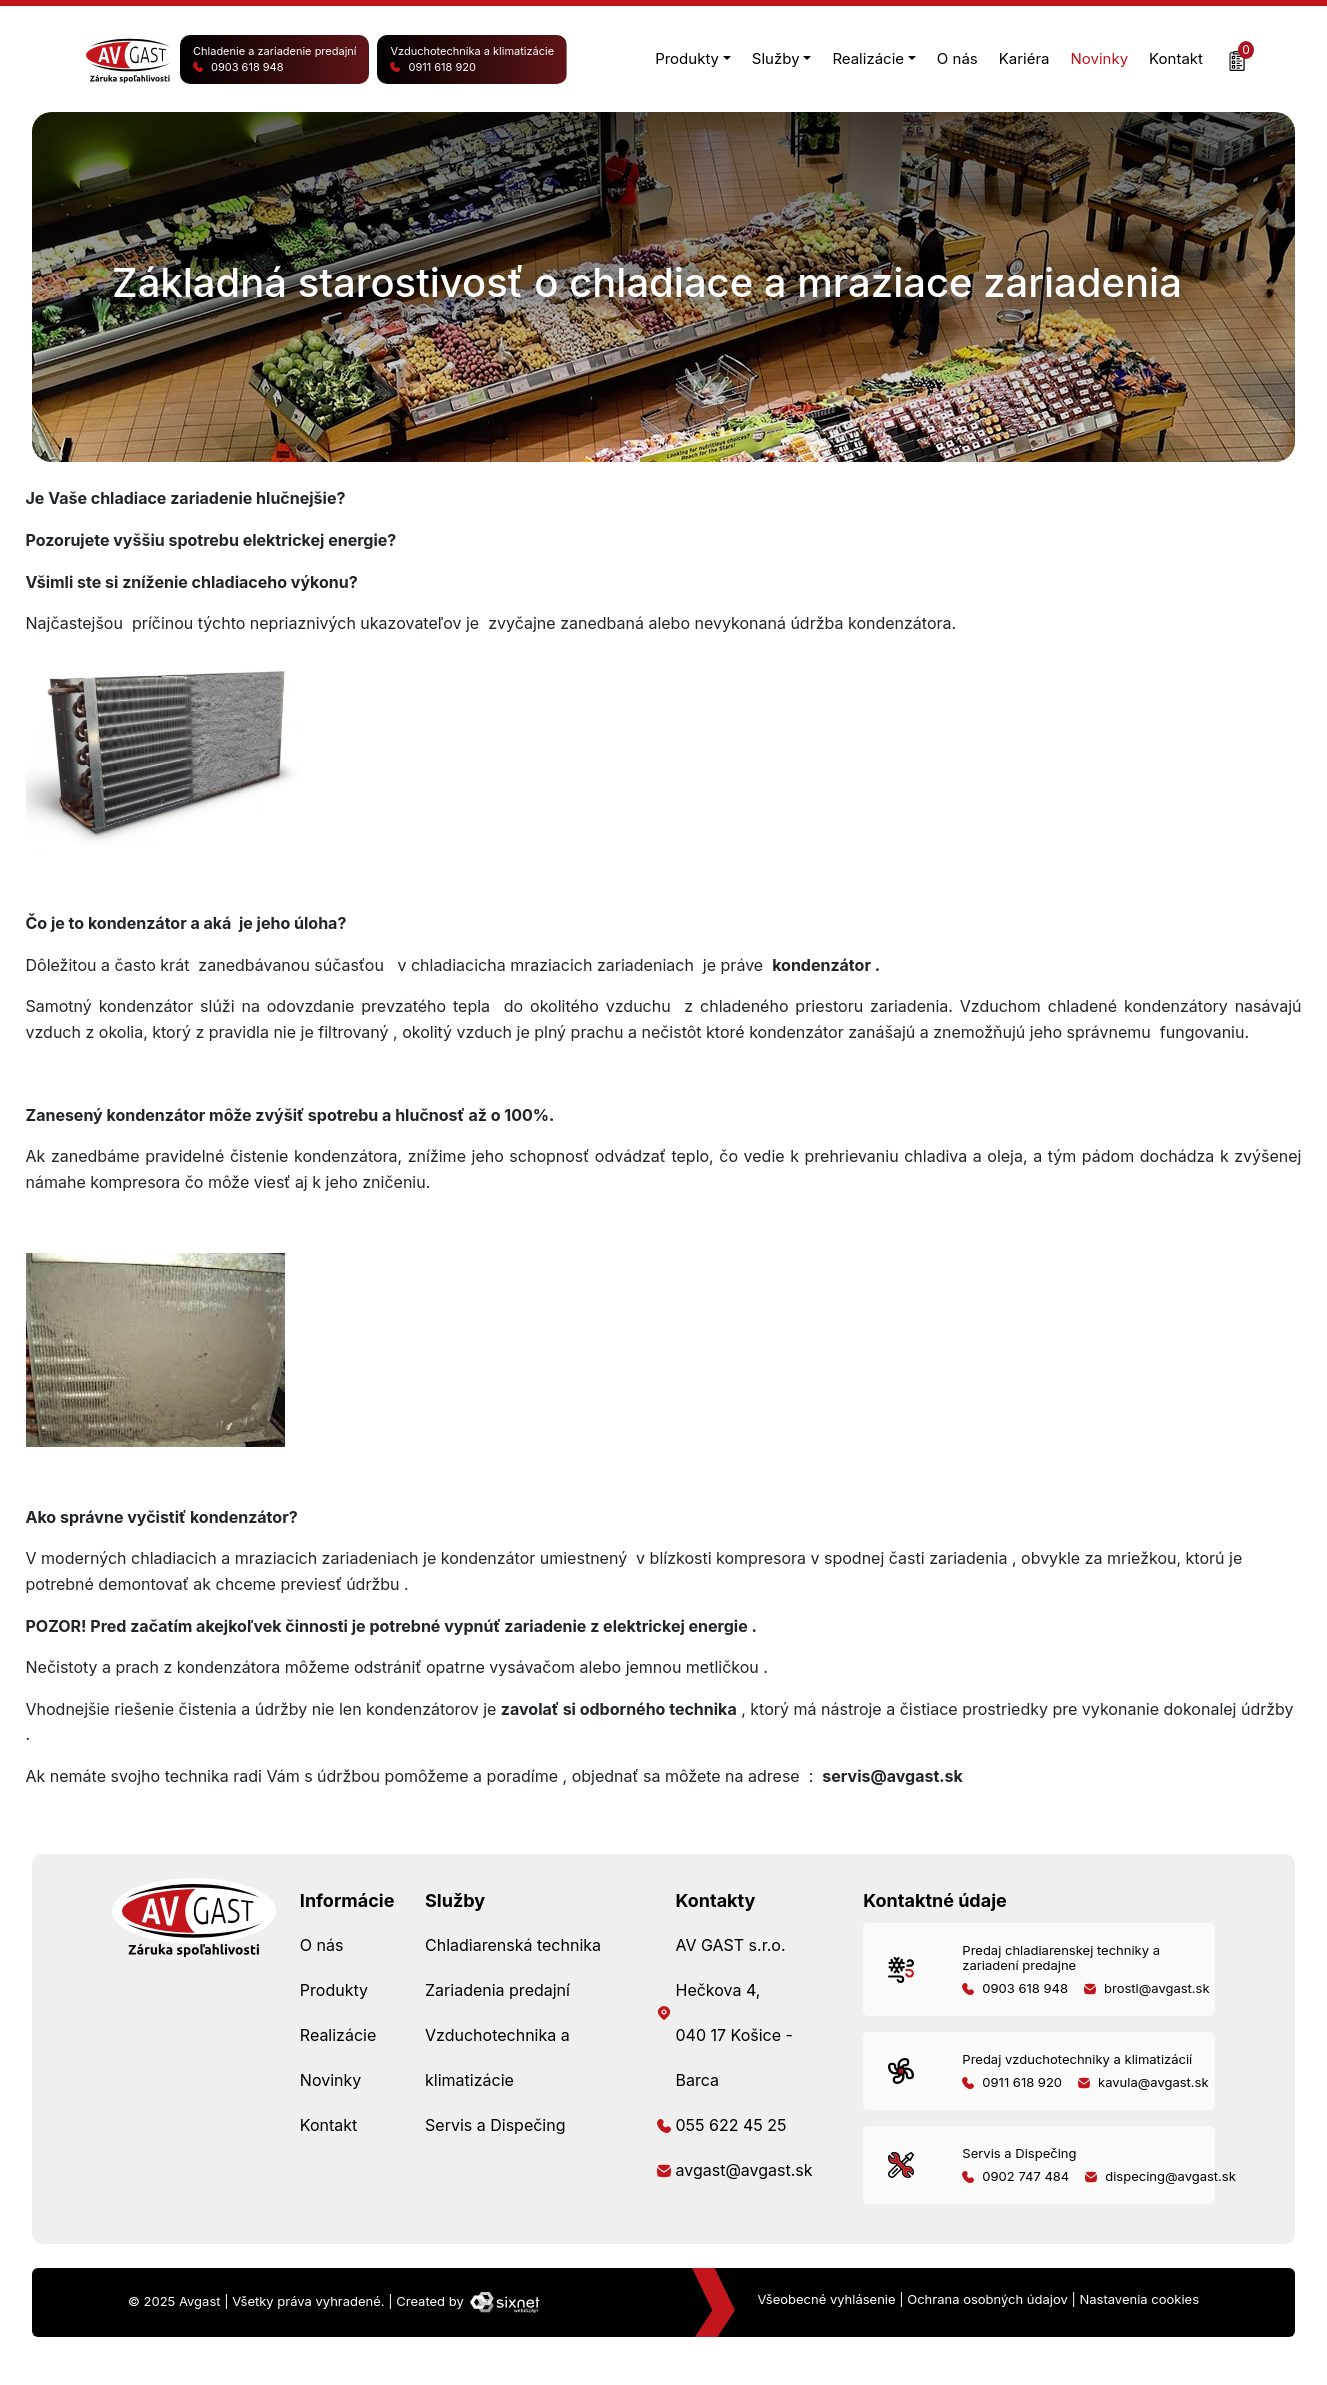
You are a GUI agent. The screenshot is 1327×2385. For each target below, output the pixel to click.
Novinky (1100, 58)
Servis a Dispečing (495, 2125)
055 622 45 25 (730, 2125)
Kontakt (1176, 58)
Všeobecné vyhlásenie (826, 2299)
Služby (776, 58)
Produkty (687, 58)
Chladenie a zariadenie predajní (274, 60)
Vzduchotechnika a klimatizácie (472, 60)
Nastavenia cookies (1139, 2299)
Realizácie (868, 58)
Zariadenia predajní (497, 1990)
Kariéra (1024, 58)
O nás (957, 58)
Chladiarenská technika (513, 1945)
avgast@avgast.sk (743, 2170)
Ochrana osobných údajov (987, 2299)
